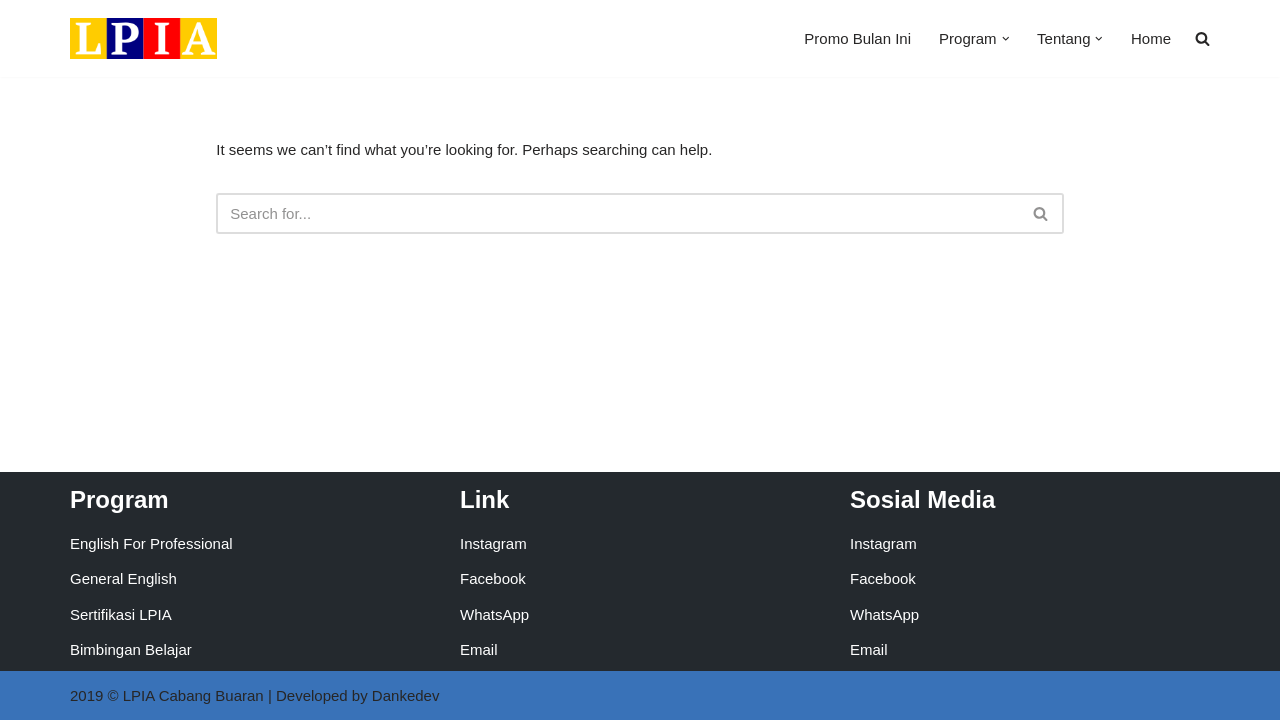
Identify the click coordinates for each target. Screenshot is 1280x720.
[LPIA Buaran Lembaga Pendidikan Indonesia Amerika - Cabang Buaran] (143, 38)
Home (1151, 38)
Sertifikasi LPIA (121, 614)
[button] (1006, 39)
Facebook (493, 578)
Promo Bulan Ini (857, 38)
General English (123, 578)
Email (479, 649)
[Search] (617, 213)
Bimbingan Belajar (131, 649)
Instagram (493, 543)
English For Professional (151, 543)
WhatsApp (494, 614)
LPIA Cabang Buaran (193, 695)
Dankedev (406, 695)
